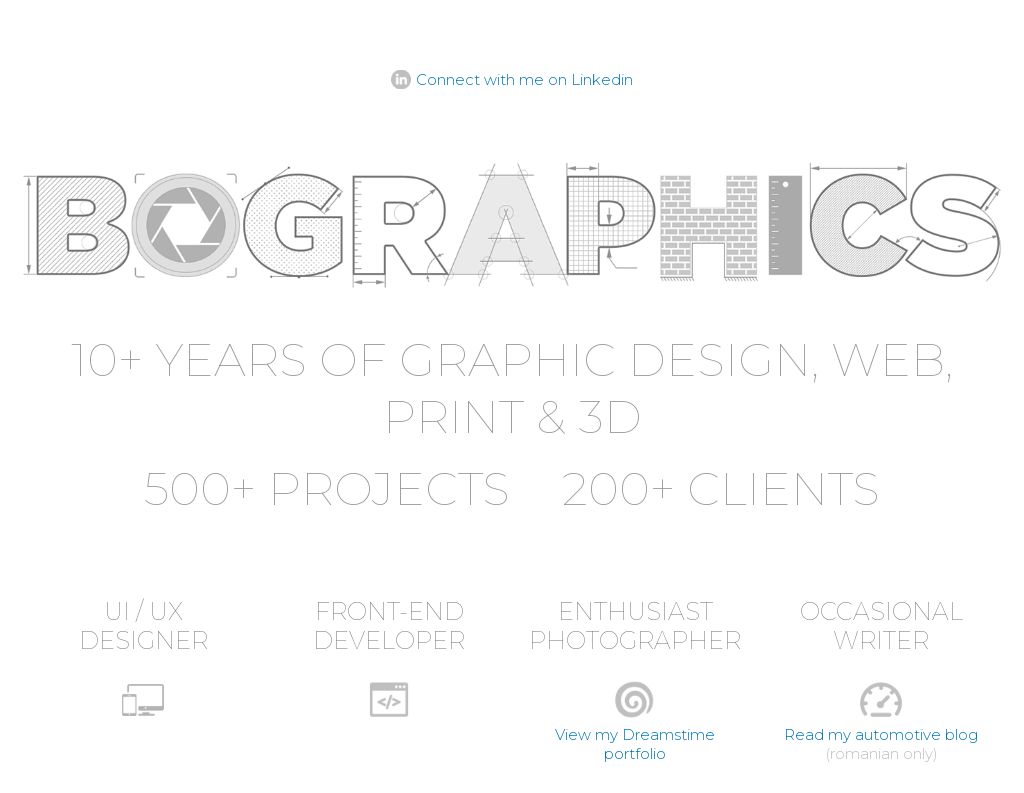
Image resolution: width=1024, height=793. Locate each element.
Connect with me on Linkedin (524, 79)
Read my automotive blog (881, 734)
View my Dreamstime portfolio (635, 744)
